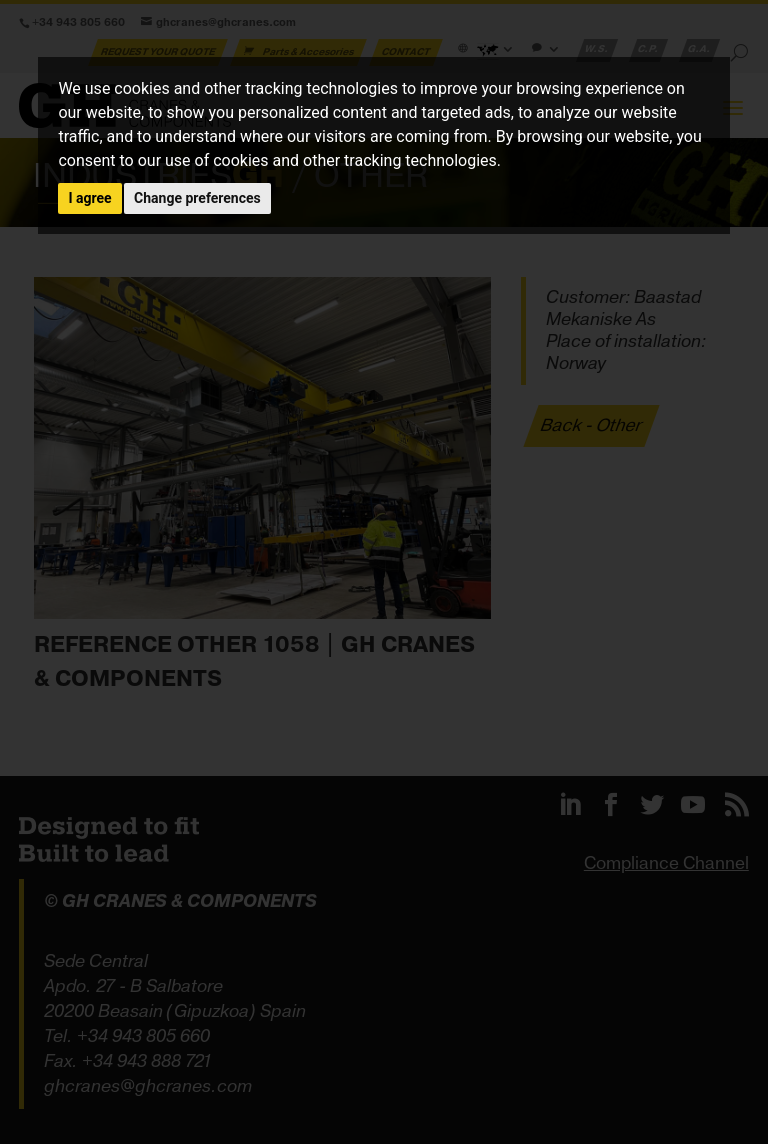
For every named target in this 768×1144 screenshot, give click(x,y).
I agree (89, 198)
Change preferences (197, 198)
